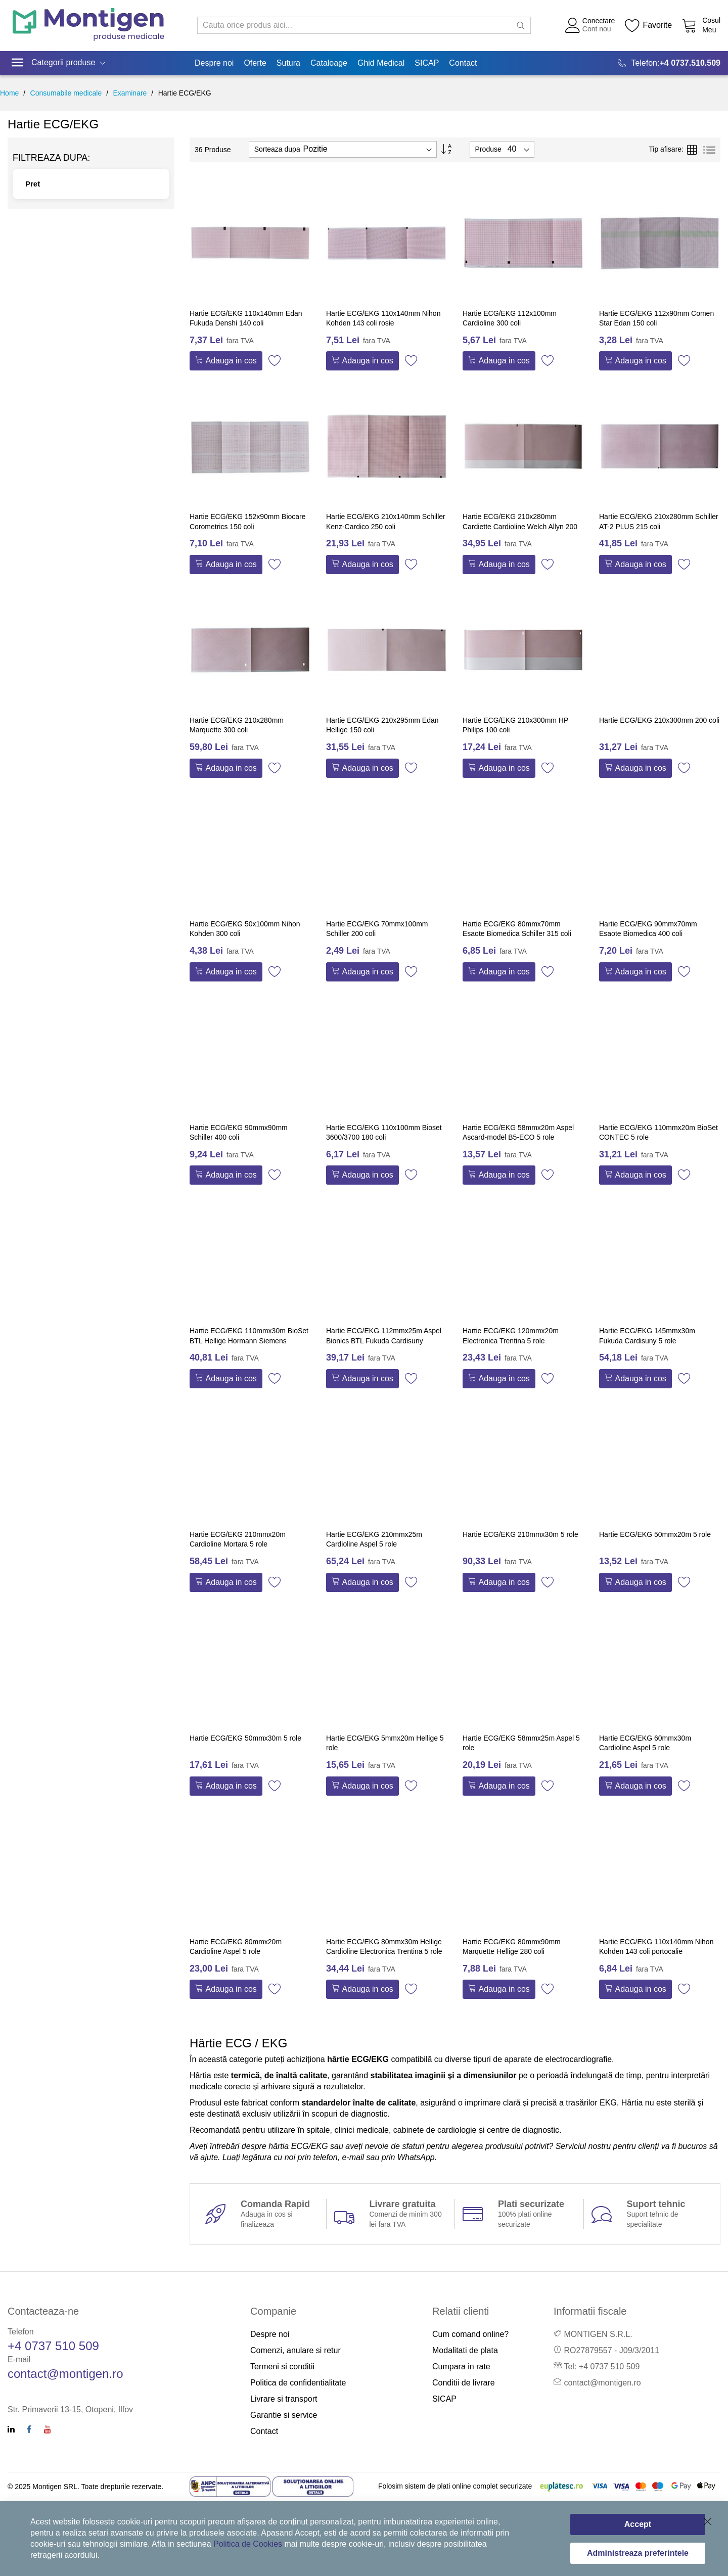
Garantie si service (283, 2415)
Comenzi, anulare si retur (295, 2350)
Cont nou (596, 29)
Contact (264, 2431)
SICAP (444, 2399)
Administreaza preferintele (638, 2553)
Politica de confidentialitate (298, 2382)
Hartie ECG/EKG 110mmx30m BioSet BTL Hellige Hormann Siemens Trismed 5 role (249, 1340)
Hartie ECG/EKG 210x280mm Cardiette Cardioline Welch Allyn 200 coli (520, 526)
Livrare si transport (283, 2399)
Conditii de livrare (463, 2382)
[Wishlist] (648, 25)
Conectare (598, 21)
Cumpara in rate (461, 2366)
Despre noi (269, 2334)
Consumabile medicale (66, 93)
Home (9, 93)
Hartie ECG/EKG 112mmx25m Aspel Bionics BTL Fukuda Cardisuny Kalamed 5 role (383, 1340)
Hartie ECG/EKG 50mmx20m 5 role (655, 1534)
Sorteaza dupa (277, 149)
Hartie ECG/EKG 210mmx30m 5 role (520, 1534)
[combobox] (364, 25)
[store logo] (88, 25)
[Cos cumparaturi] (701, 25)
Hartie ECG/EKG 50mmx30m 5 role (245, 1738)
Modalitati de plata (465, 2350)
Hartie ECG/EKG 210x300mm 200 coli (659, 720)
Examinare (130, 93)
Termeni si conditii (282, 2366)
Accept (637, 2524)
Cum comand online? (470, 2334)
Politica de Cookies (247, 2544)
